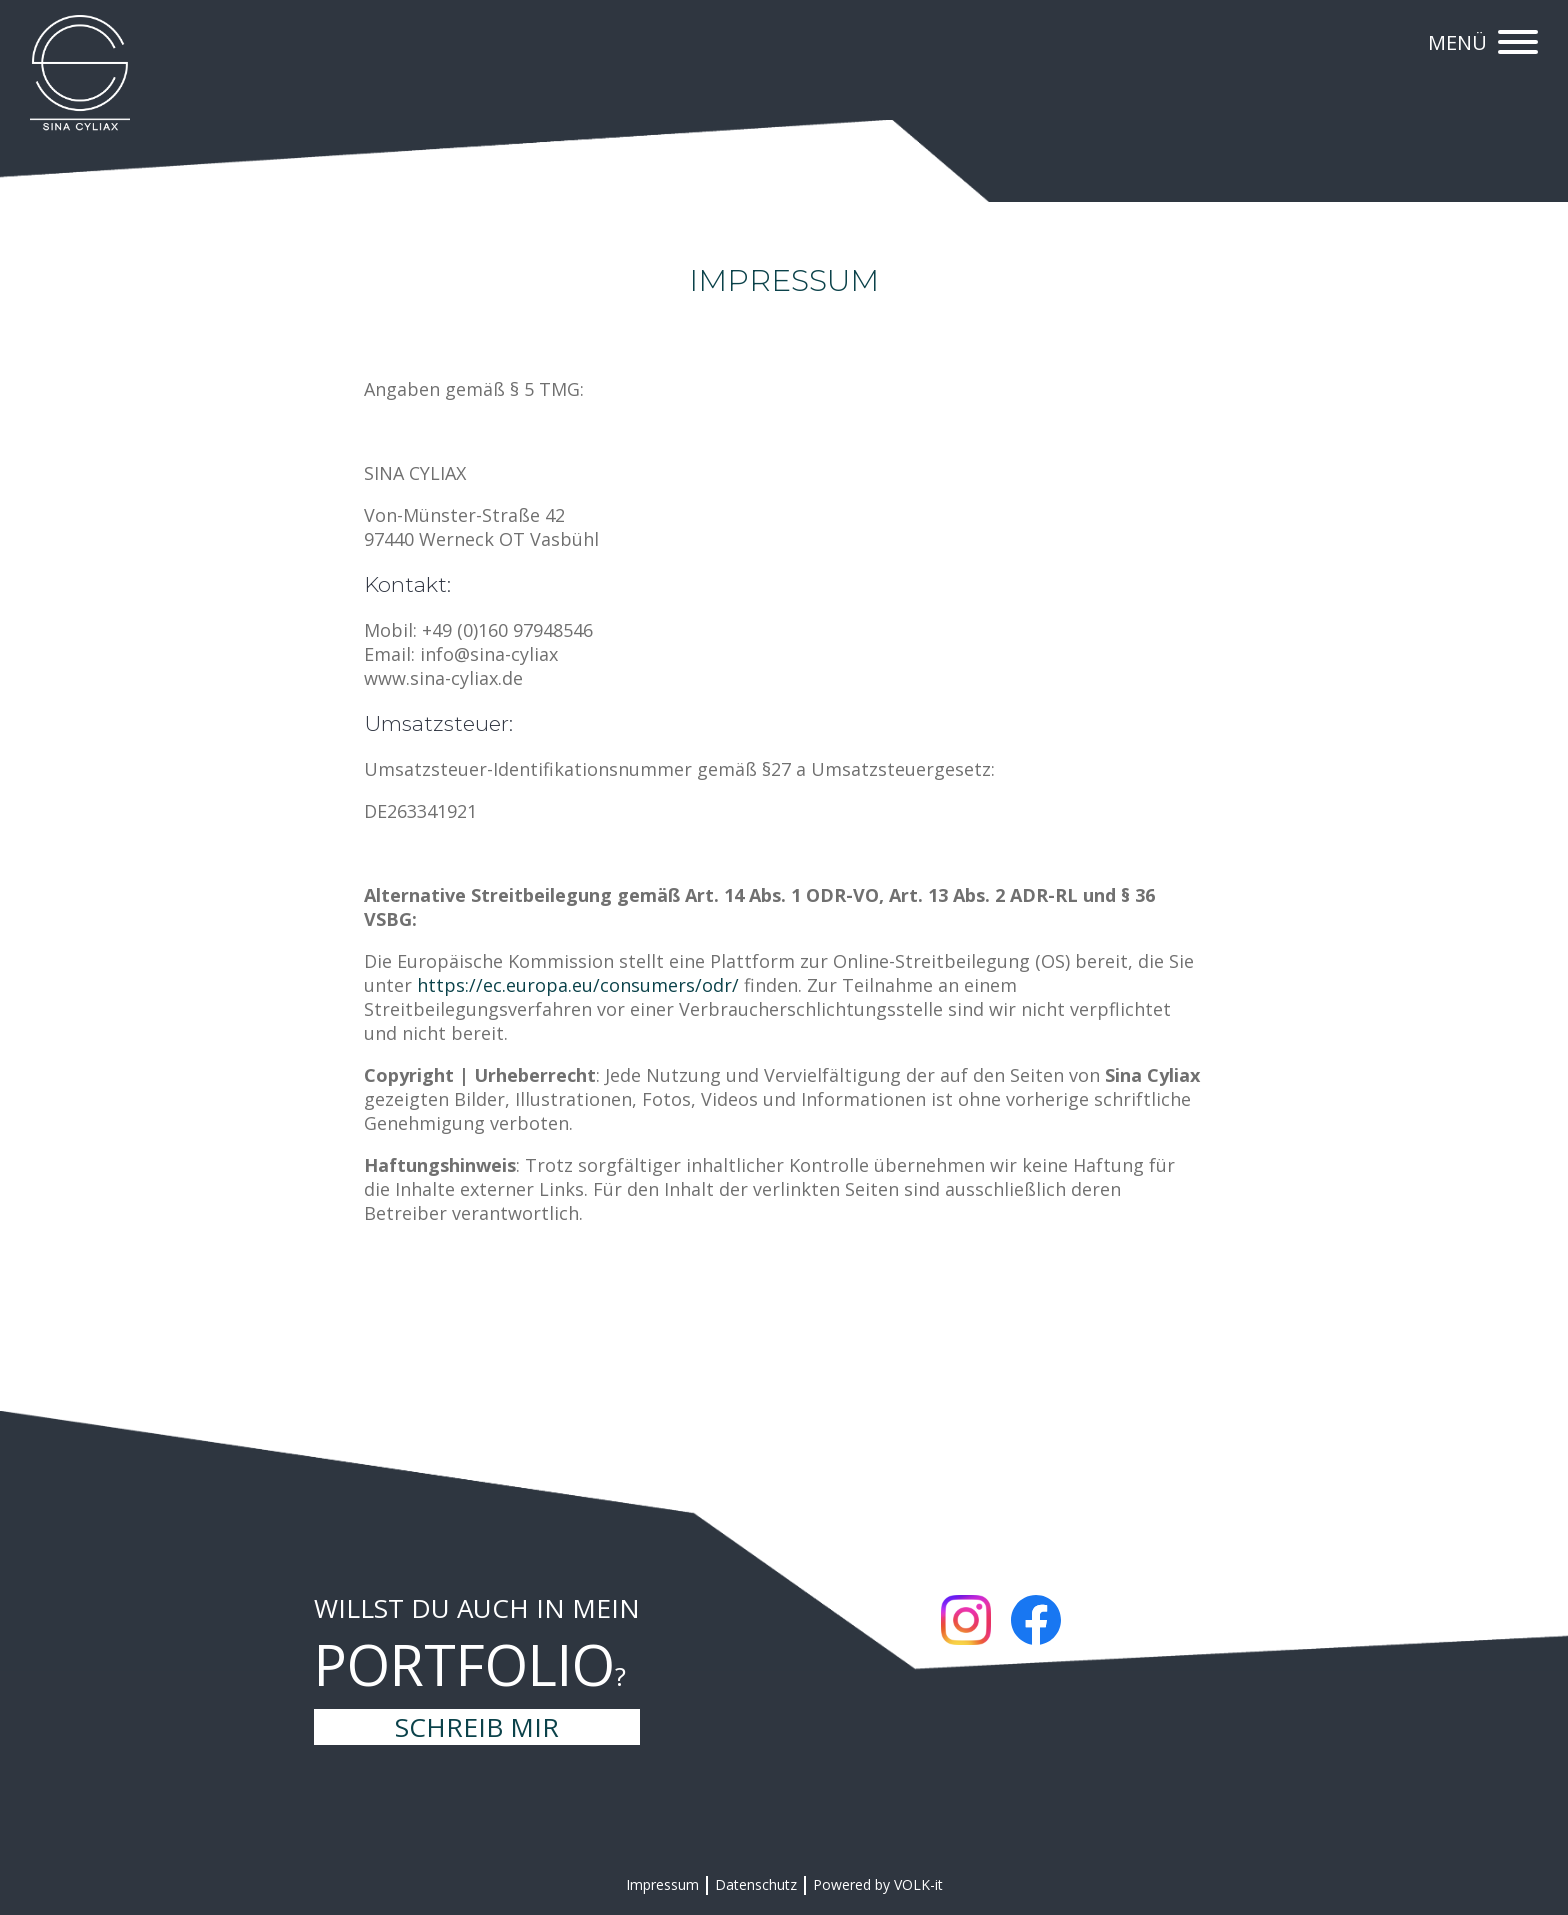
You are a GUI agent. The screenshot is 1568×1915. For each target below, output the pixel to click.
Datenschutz (756, 1884)
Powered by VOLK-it (878, 1884)
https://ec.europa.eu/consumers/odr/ (578, 985)
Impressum (662, 1884)
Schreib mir (477, 1727)
